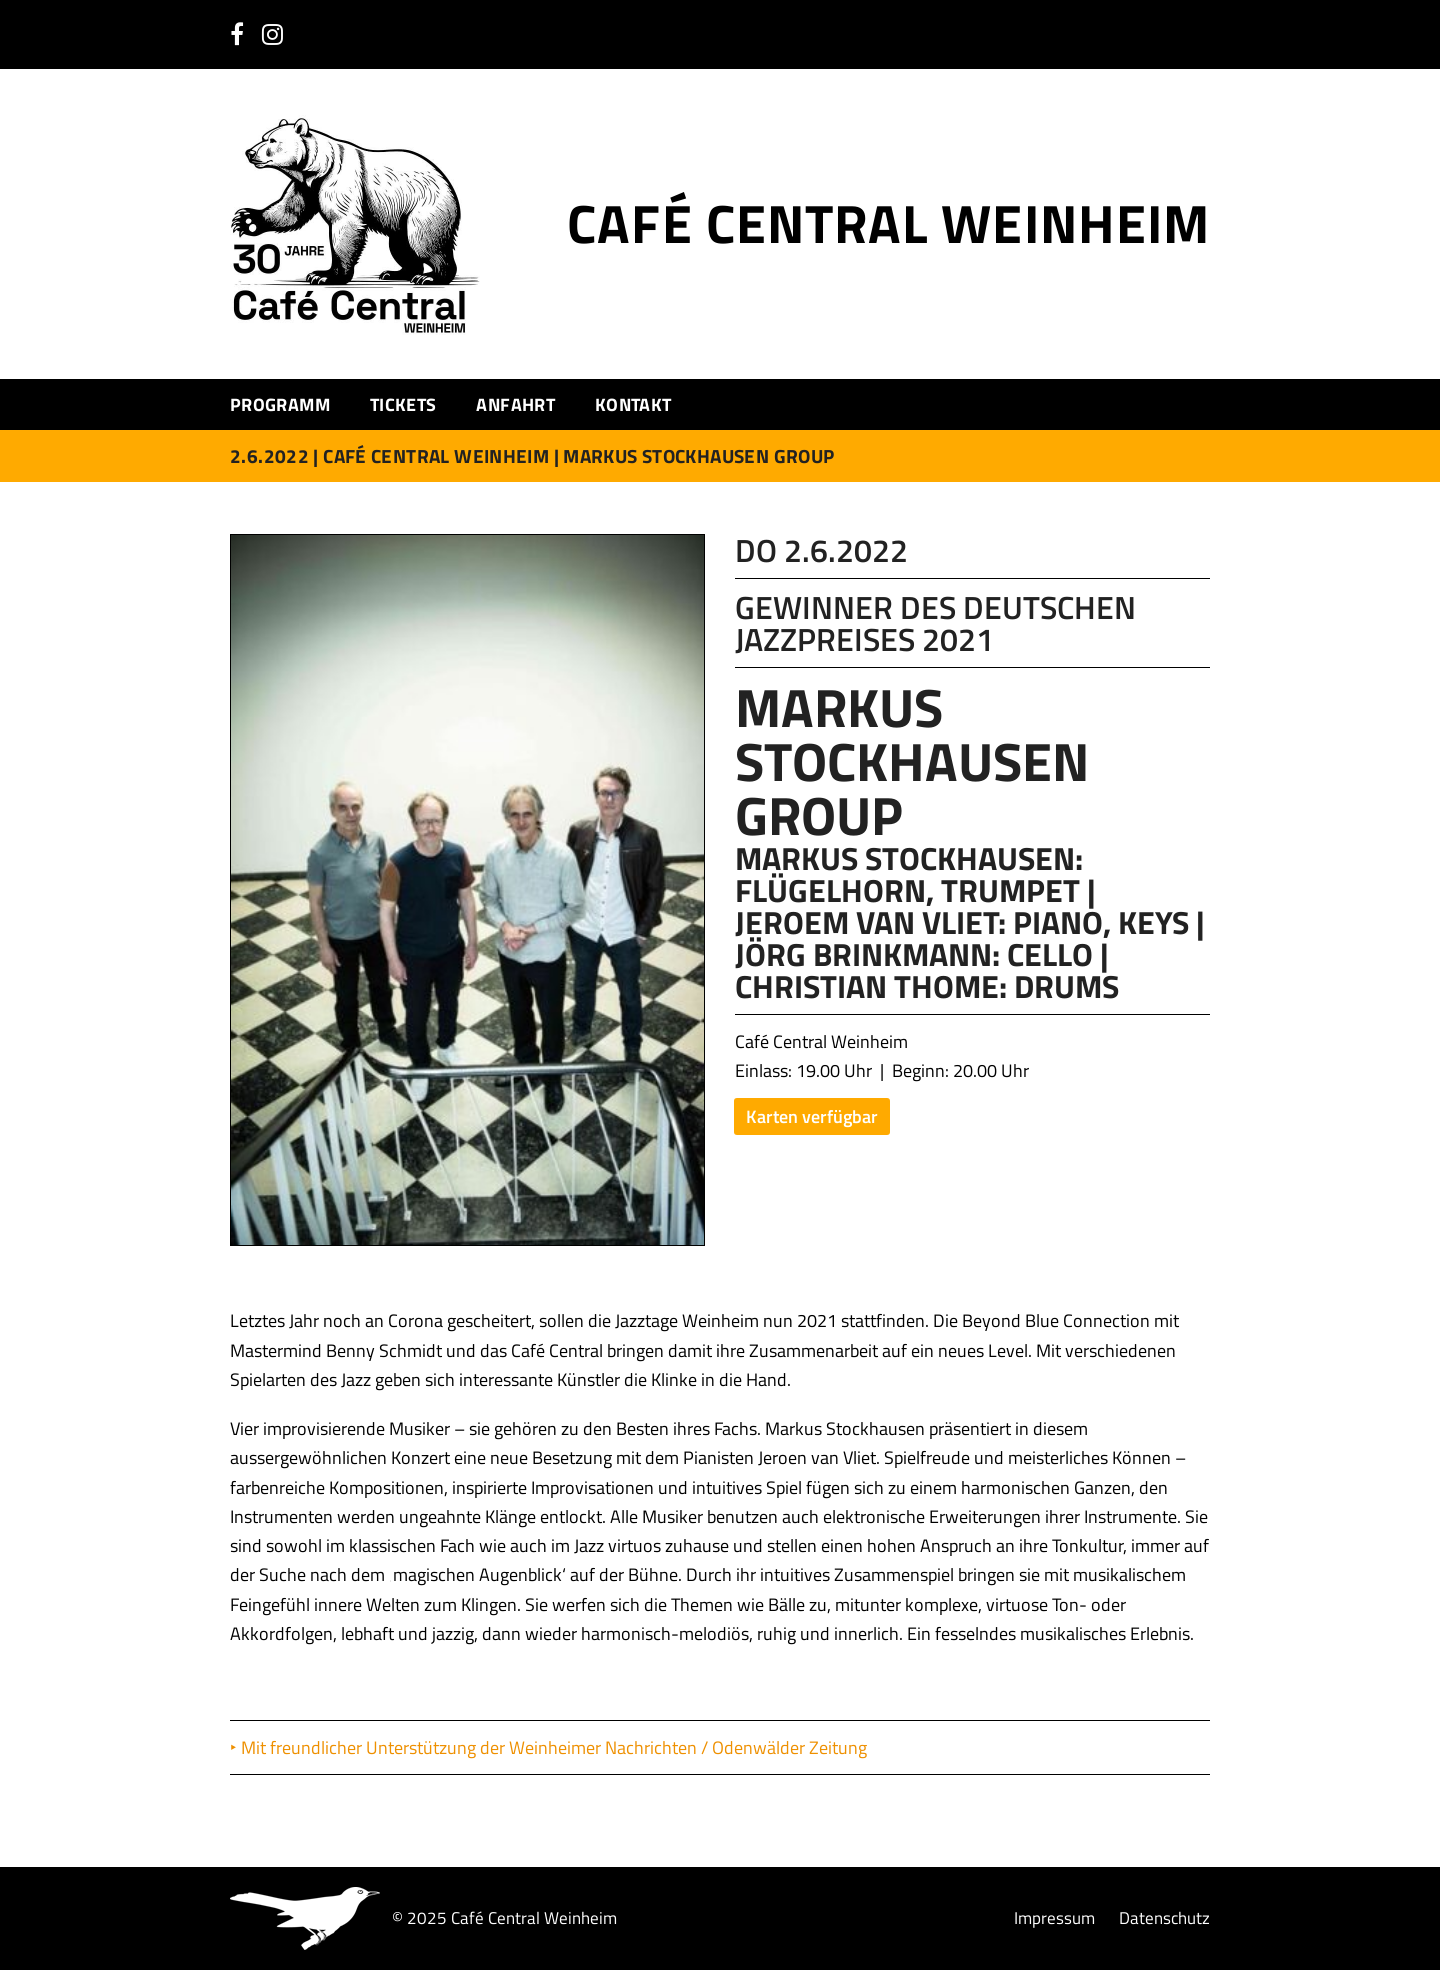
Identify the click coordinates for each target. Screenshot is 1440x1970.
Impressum (1054, 1918)
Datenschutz (1164, 1918)
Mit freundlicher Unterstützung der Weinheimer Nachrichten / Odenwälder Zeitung (556, 1747)
